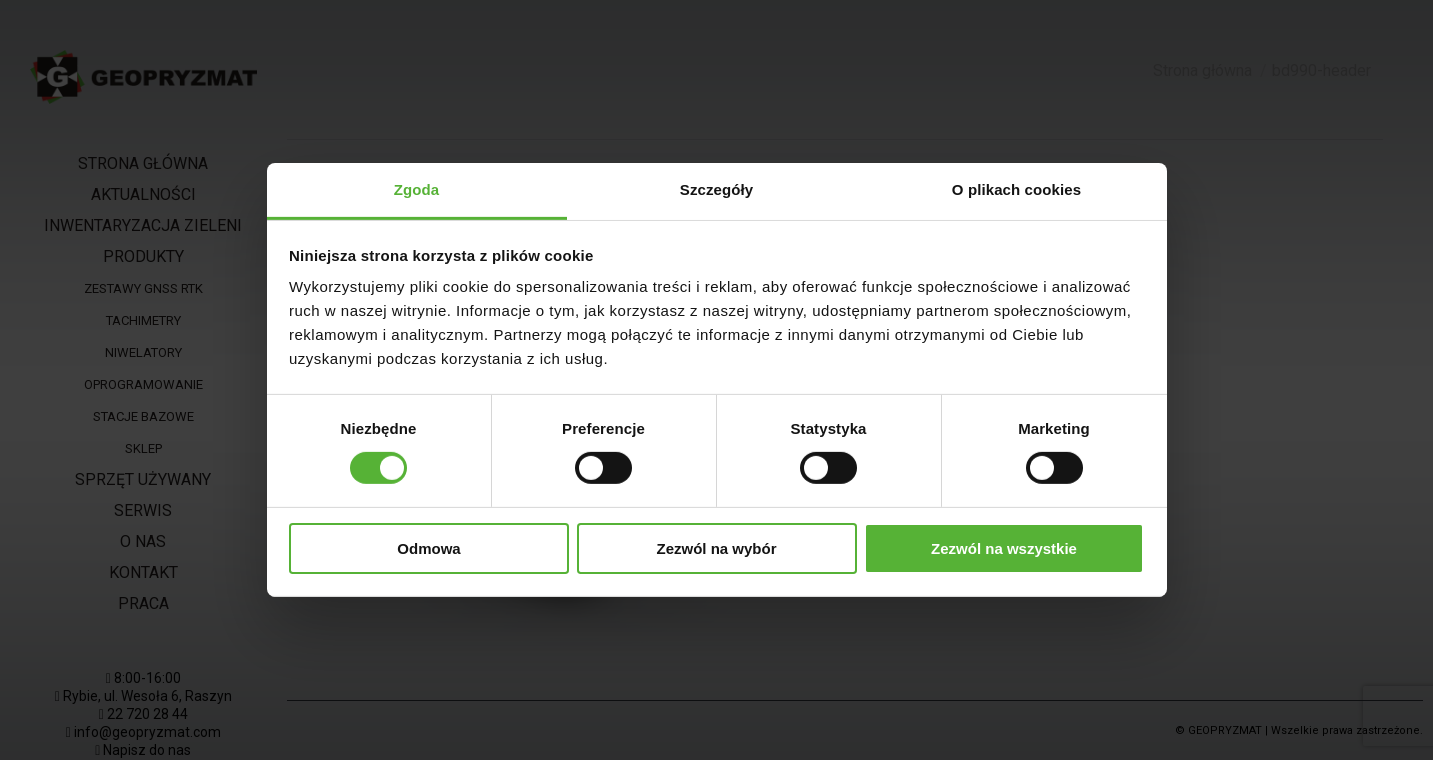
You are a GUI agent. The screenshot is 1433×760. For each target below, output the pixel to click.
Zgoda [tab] (417, 189)
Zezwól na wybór (716, 548)
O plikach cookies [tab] (1016, 189)
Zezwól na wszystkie (1004, 548)
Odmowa (428, 548)
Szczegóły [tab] (716, 189)
